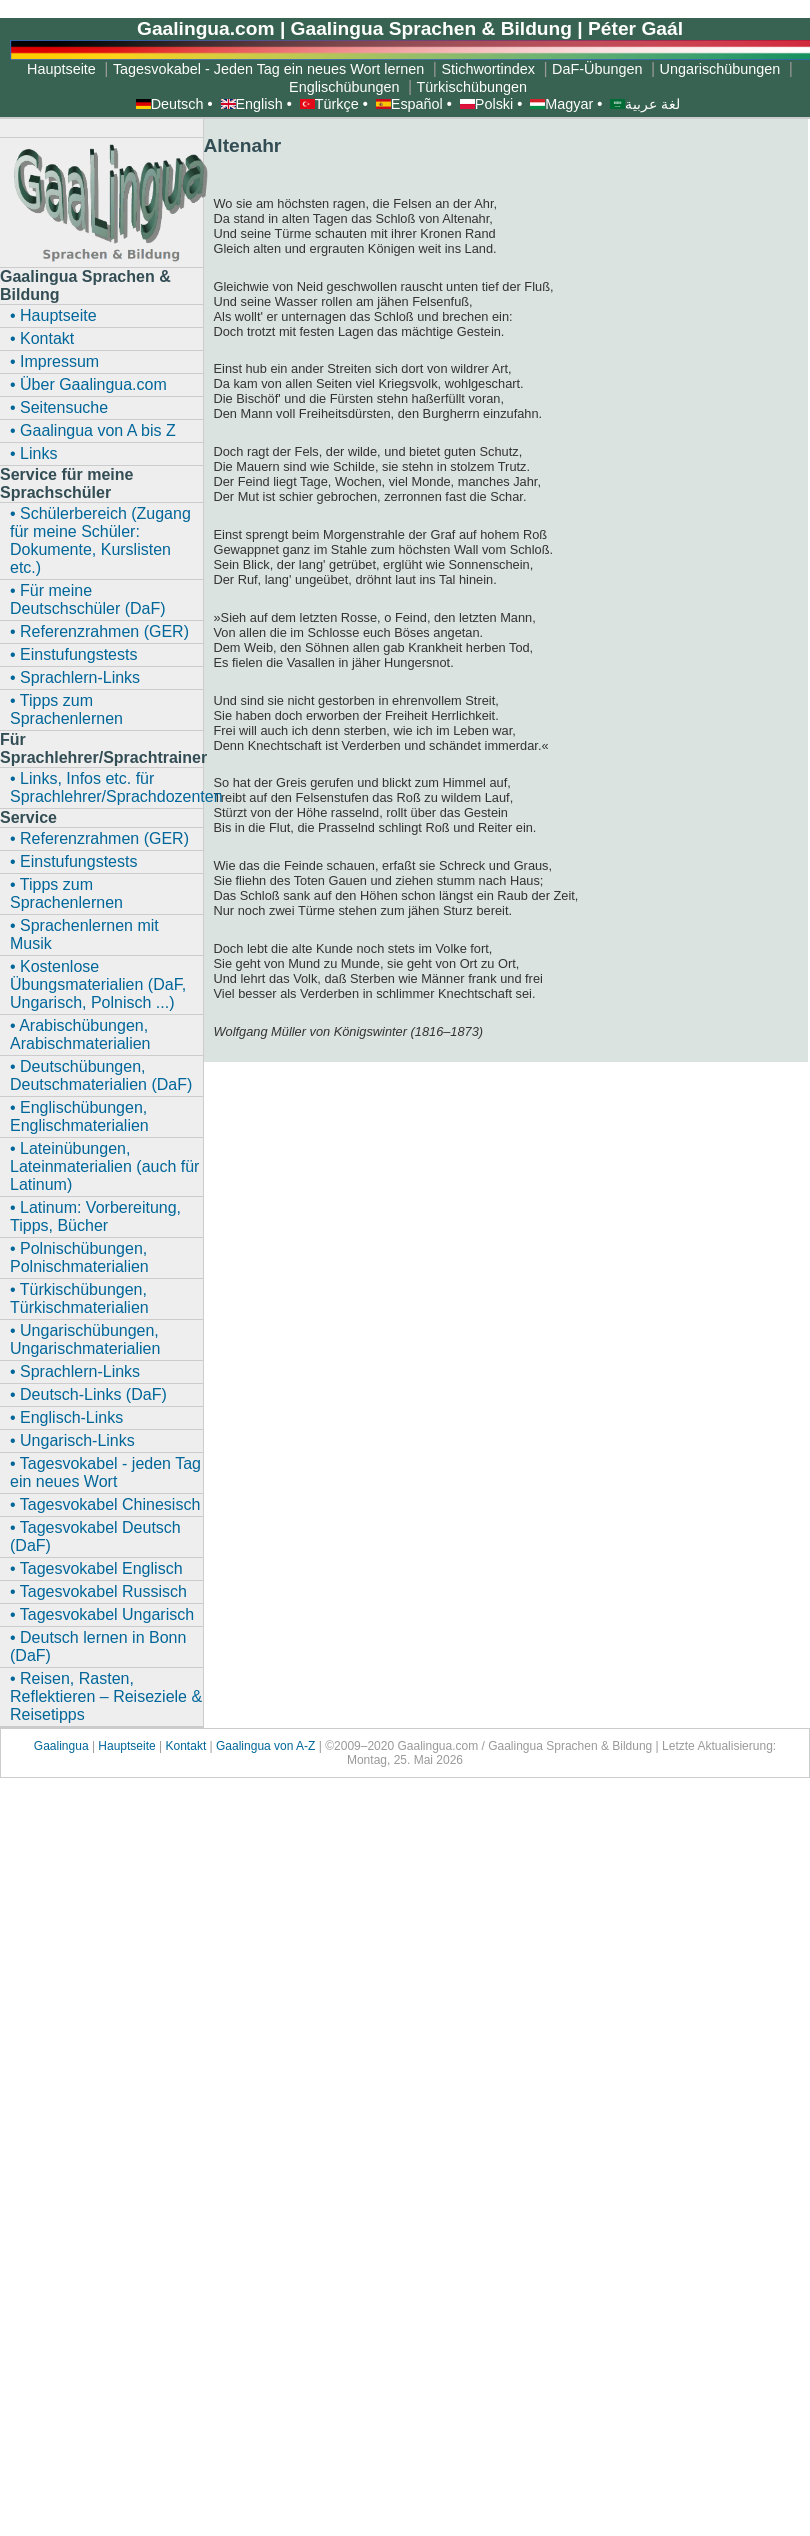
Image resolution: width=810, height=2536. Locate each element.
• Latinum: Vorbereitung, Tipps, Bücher (95, 1216)
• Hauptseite (53, 315)
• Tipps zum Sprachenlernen (66, 709)
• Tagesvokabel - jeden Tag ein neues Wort (105, 1472)
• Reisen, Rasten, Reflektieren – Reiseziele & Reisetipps (106, 1696)
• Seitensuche (59, 407)
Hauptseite (126, 1746)
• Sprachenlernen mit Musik (84, 934)
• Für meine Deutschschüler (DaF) (88, 599)
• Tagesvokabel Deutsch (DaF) (95, 1536)
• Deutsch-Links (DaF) (88, 1394)
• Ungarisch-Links (72, 1440)
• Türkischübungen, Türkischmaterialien (79, 1298)
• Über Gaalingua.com (88, 384)
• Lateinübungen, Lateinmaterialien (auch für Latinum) (104, 1166)
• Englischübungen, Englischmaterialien (79, 1116)
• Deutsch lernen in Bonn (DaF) (98, 1646)
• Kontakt (42, 338)
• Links (33, 453)
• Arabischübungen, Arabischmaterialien (80, 1034)
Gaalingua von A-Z (265, 1746)
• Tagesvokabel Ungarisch (102, 1614)
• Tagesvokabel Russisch (98, 1591)
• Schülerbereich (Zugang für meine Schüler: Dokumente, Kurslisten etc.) (100, 540)
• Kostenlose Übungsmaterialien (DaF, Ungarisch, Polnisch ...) (98, 984)
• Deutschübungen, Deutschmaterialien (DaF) (101, 1075)
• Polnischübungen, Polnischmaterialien (79, 1257)
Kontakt (186, 1746)
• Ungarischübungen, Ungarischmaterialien (85, 1339)
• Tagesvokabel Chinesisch (105, 1504)
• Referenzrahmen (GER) (99, 631)
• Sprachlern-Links (75, 677)
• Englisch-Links (66, 1417)
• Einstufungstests (73, 654)
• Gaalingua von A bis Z (93, 430)
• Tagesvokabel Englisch (96, 1568)
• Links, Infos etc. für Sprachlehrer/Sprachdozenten (106, 787)
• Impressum (54, 361)
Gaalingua (63, 1746)
